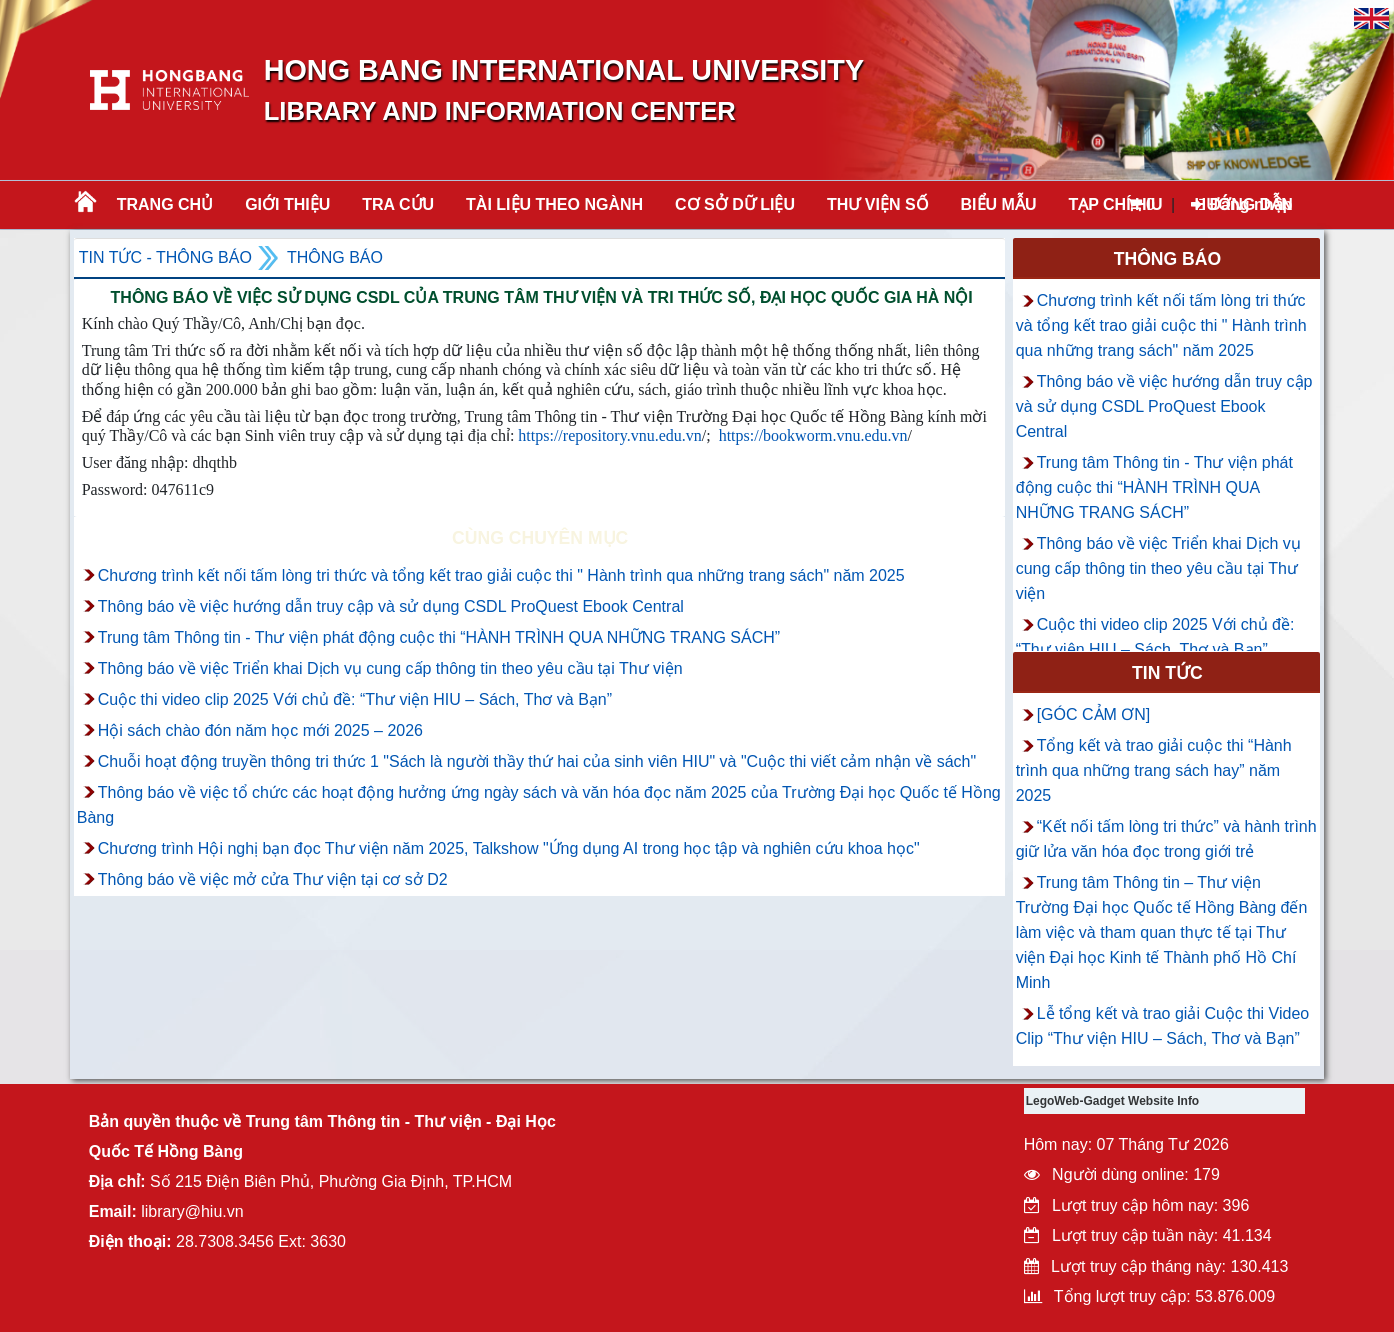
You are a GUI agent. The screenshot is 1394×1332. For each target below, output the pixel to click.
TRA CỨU (398, 204)
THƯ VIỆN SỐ (878, 204)
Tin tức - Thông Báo (165, 257)
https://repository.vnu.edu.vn (609, 435)
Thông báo (335, 257)
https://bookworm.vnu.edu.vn (813, 435)
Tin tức (1167, 673)
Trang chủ (165, 204)
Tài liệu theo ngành (554, 204)
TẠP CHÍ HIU (1115, 204)
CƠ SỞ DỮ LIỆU (735, 204)
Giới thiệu (287, 204)
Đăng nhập (1241, 204)
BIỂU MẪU (999, 204)
